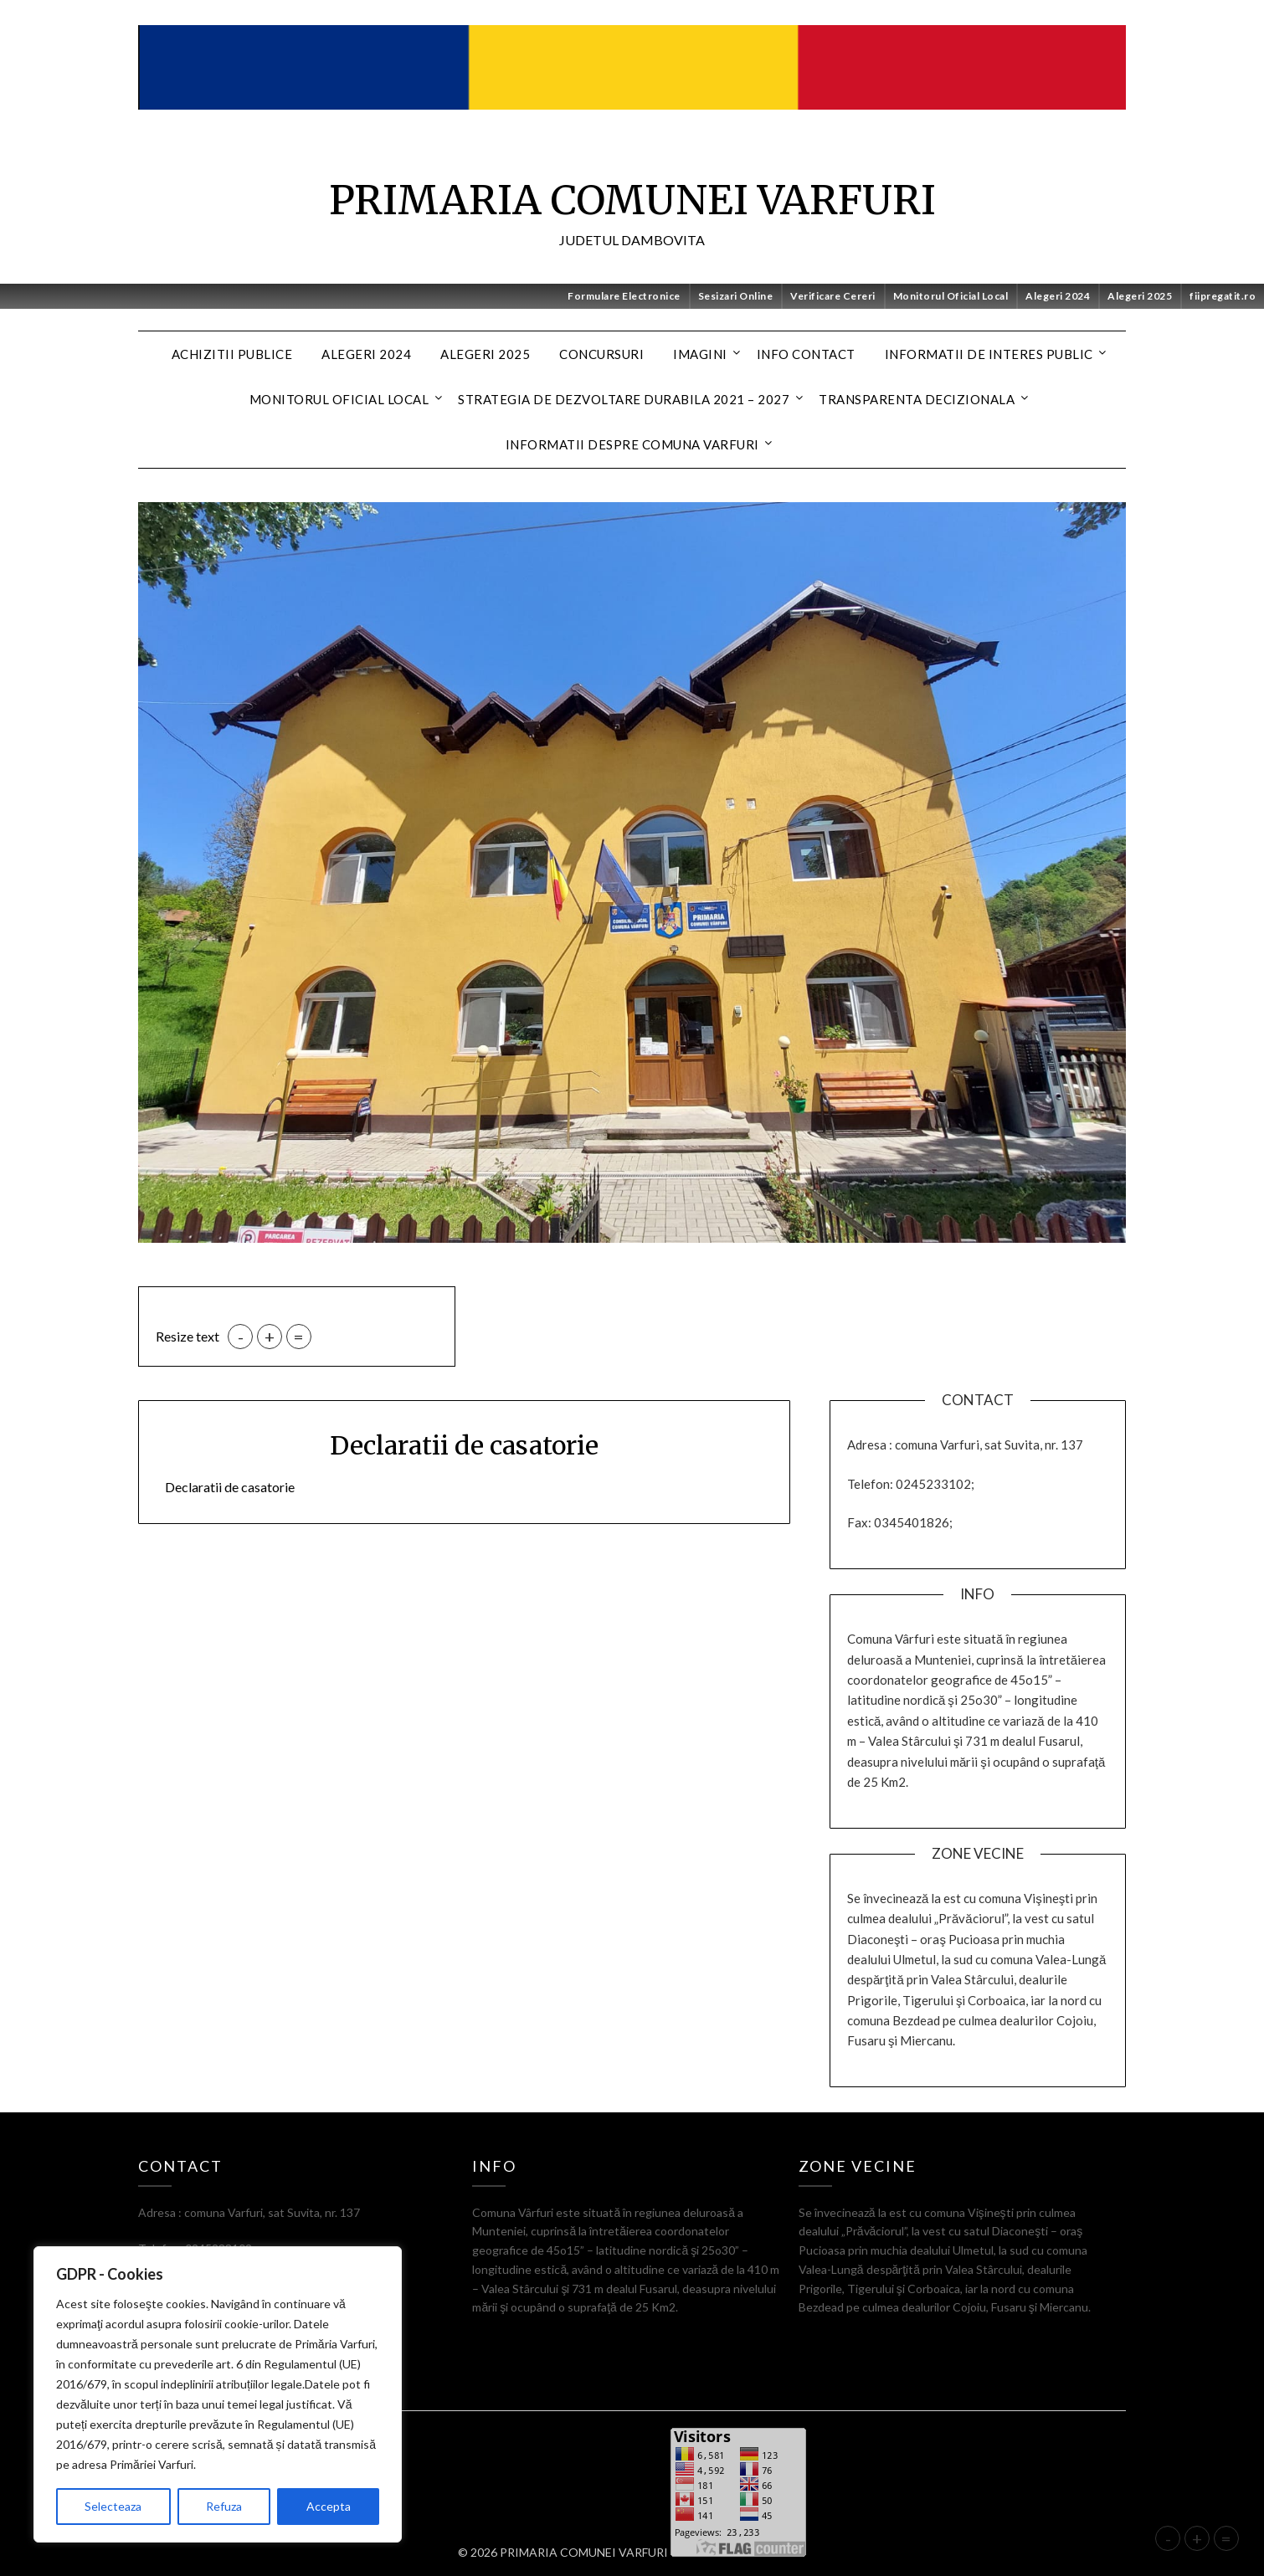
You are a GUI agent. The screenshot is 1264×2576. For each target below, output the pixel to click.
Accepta (328, 2506)
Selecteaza (113, 2506)
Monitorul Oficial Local (951, 296)
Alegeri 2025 (1139, 296)
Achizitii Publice (232, 354)
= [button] (299, 1336)
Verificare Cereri (833, 296)
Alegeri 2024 (1057, 296)
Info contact (806, 354)
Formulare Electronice (624, 296)
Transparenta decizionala (917, 399)
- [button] (241, 1336)
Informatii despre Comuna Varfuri (632, 444)
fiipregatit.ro (1222, 296)
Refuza (224, 2506)
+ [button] (270, 1336)
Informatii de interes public (989, 354)
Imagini (700, 354)
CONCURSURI (601, 354)
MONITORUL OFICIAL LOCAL (339, 399)
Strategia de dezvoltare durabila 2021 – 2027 (623, 399)
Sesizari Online (735, 296)
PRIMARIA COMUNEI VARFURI (632, 200)
